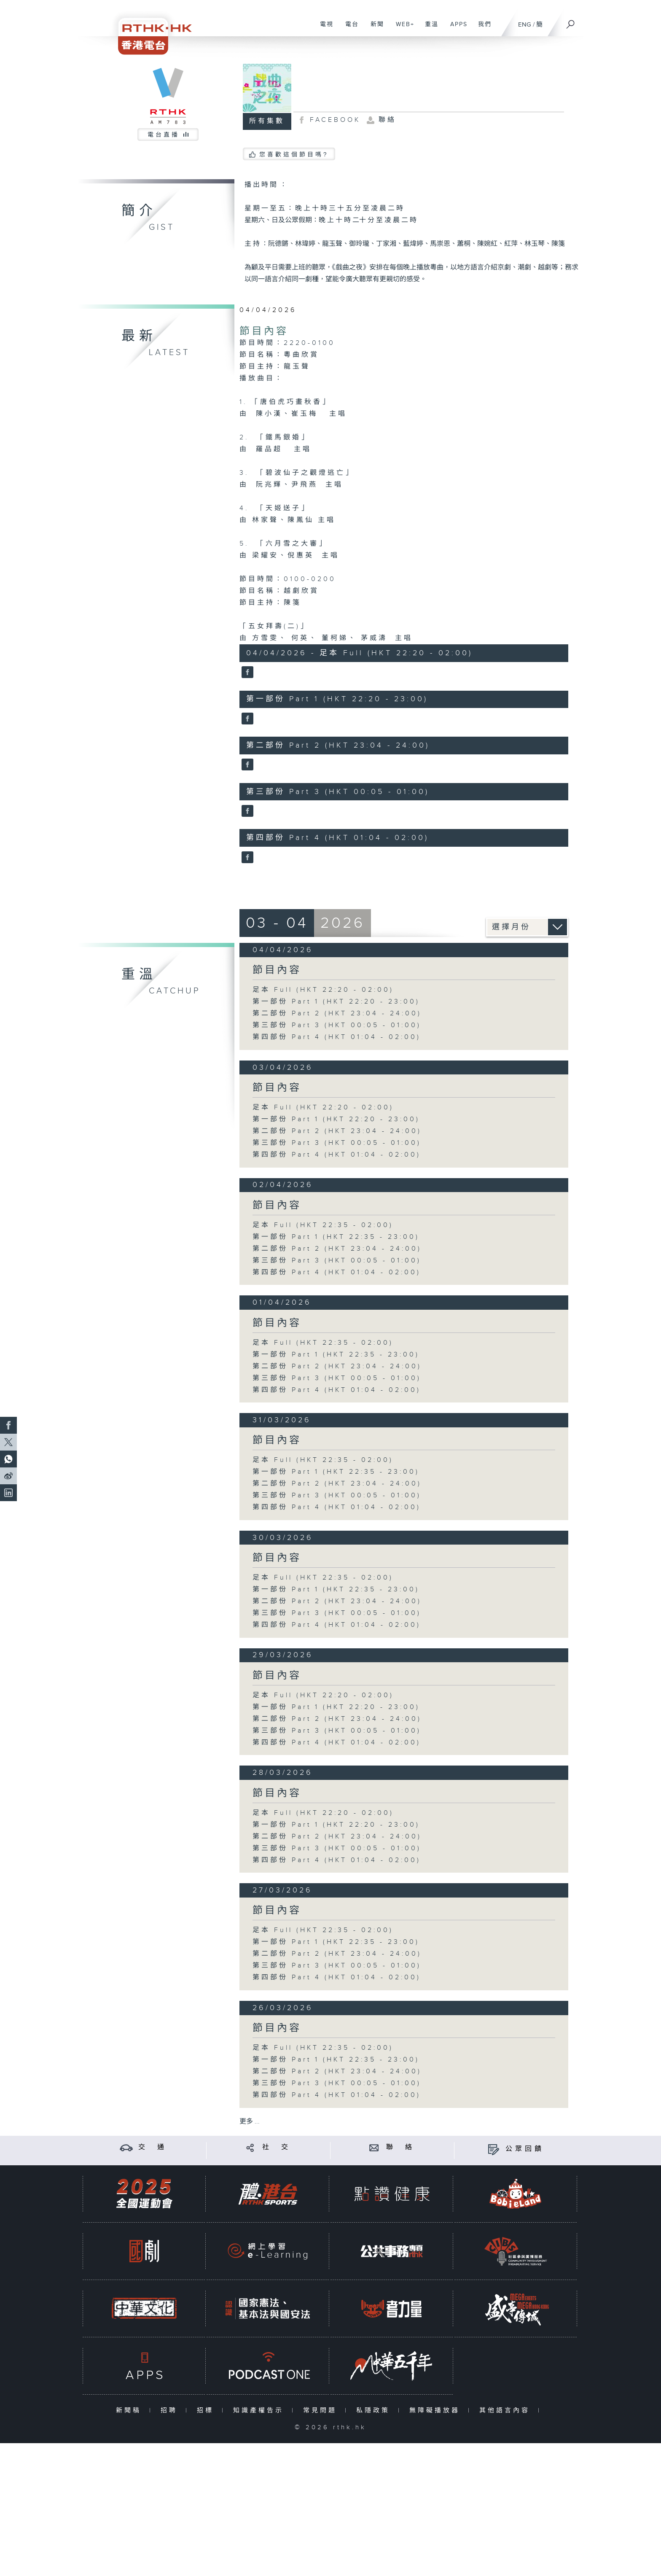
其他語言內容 (506, 2410)
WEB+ (402, 28)
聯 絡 (400, 2147)
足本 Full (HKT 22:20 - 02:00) (323, 990)
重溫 (428, 28)
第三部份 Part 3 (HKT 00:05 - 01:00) (337, 1025)
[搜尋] (570, 21)
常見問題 (322, 2410)
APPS (456, 28)
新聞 (374, 28)
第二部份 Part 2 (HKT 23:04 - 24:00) (337, 1013)
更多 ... (249, 2122)
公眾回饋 (524, 2149)
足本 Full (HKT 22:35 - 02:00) (323, 1225)
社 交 (276, 2147)
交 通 (152, 2147)
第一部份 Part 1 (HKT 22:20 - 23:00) (336, 1002)
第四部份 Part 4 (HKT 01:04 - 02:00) (337, 1037)
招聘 (171, 2410)
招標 (207, 2410)
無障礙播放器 (436, 2410)
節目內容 (263, 331)
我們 (482, 28)
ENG (524, 24)
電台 (349, 28)
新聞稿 (130, 2410)
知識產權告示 (260, 2410)
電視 (323, 28)
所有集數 (267, 121)
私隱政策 (375, 2410)
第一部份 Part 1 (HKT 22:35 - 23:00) (336, 1237)
